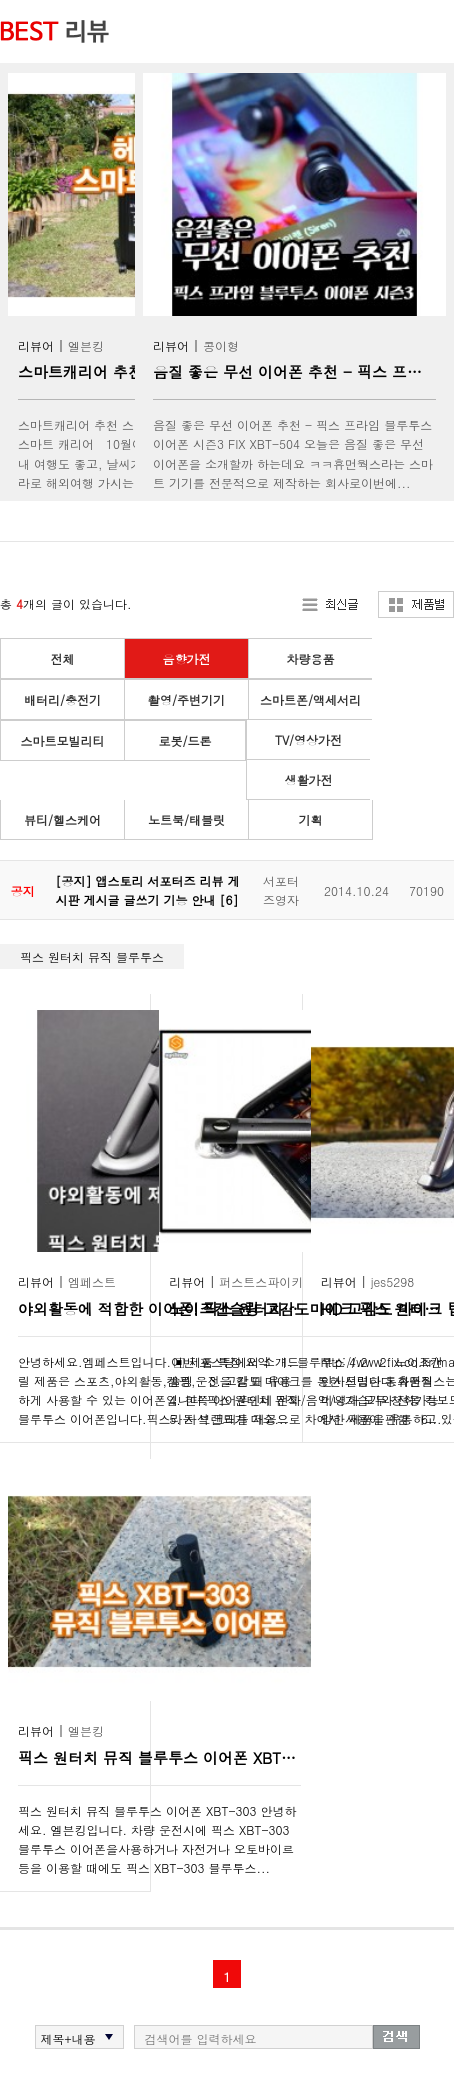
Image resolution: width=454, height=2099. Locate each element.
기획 (311, 819)
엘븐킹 (86, 345)
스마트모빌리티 (63, 740)
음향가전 (187, 658)
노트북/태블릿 (186, 819)
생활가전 (309, 779)
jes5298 (393, 1281)
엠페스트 (92, 1281)
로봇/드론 (184, 740)
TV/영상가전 (308, 739)
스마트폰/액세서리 (310, 699)
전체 (63, 658)
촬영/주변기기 (186, 699)
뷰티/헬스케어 (62, 819)
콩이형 (221, 345)
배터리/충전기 (62, 699)
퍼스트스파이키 (261, 1281)
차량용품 (311, 658)
